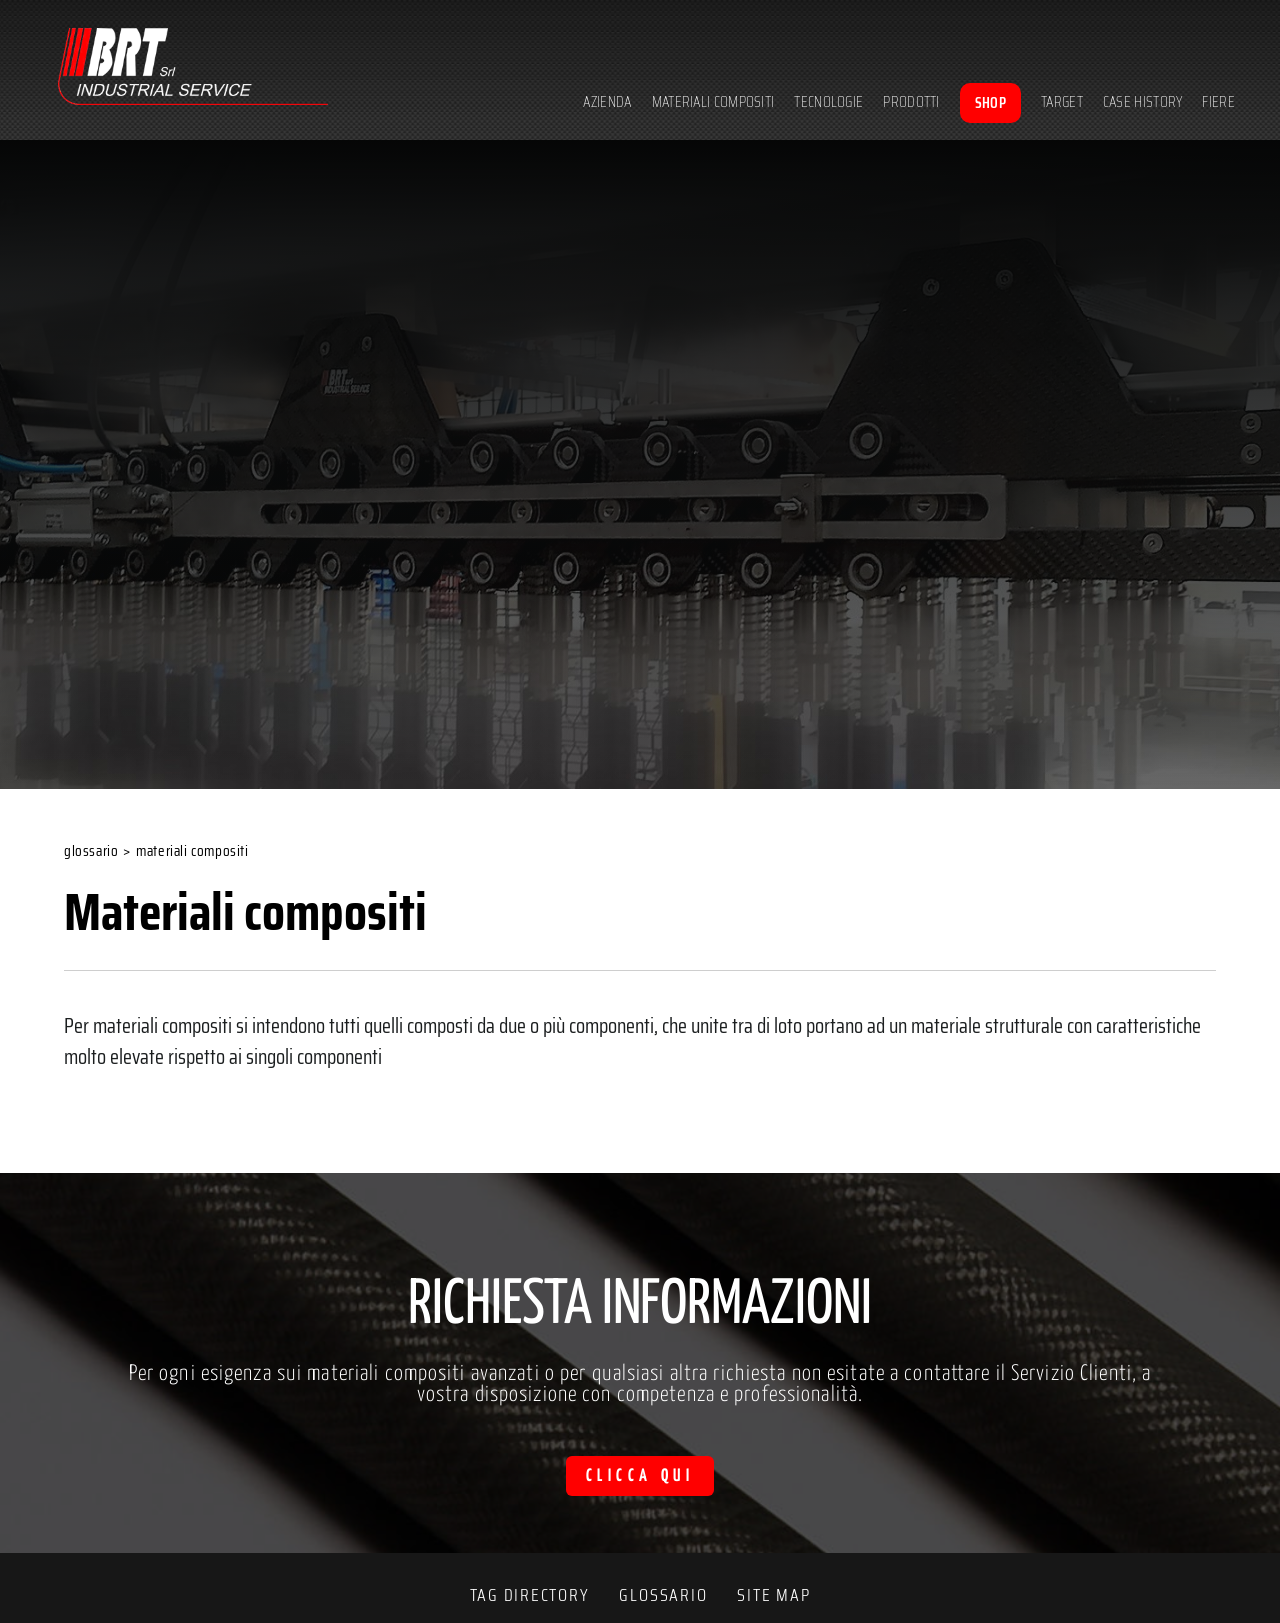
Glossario (91, 851)
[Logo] (193, 69)
